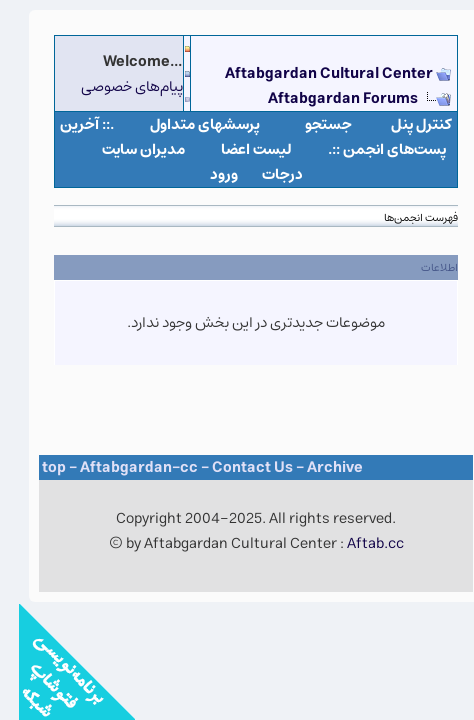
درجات (263, 174)
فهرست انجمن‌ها (402, 217)
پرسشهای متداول (186, 124)
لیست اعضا (237, 149)
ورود (205, 174)
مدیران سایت (124, 149)
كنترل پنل (402, 124)
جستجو (309, 124)
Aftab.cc (356, 543)
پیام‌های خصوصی (113, 86)
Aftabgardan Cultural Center (311, 73)
